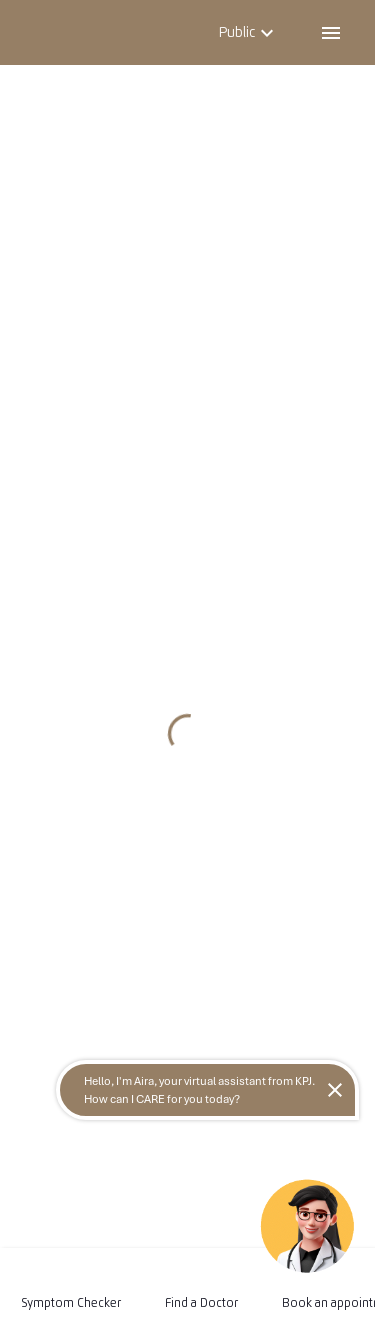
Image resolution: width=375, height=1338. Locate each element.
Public (249, 32)
